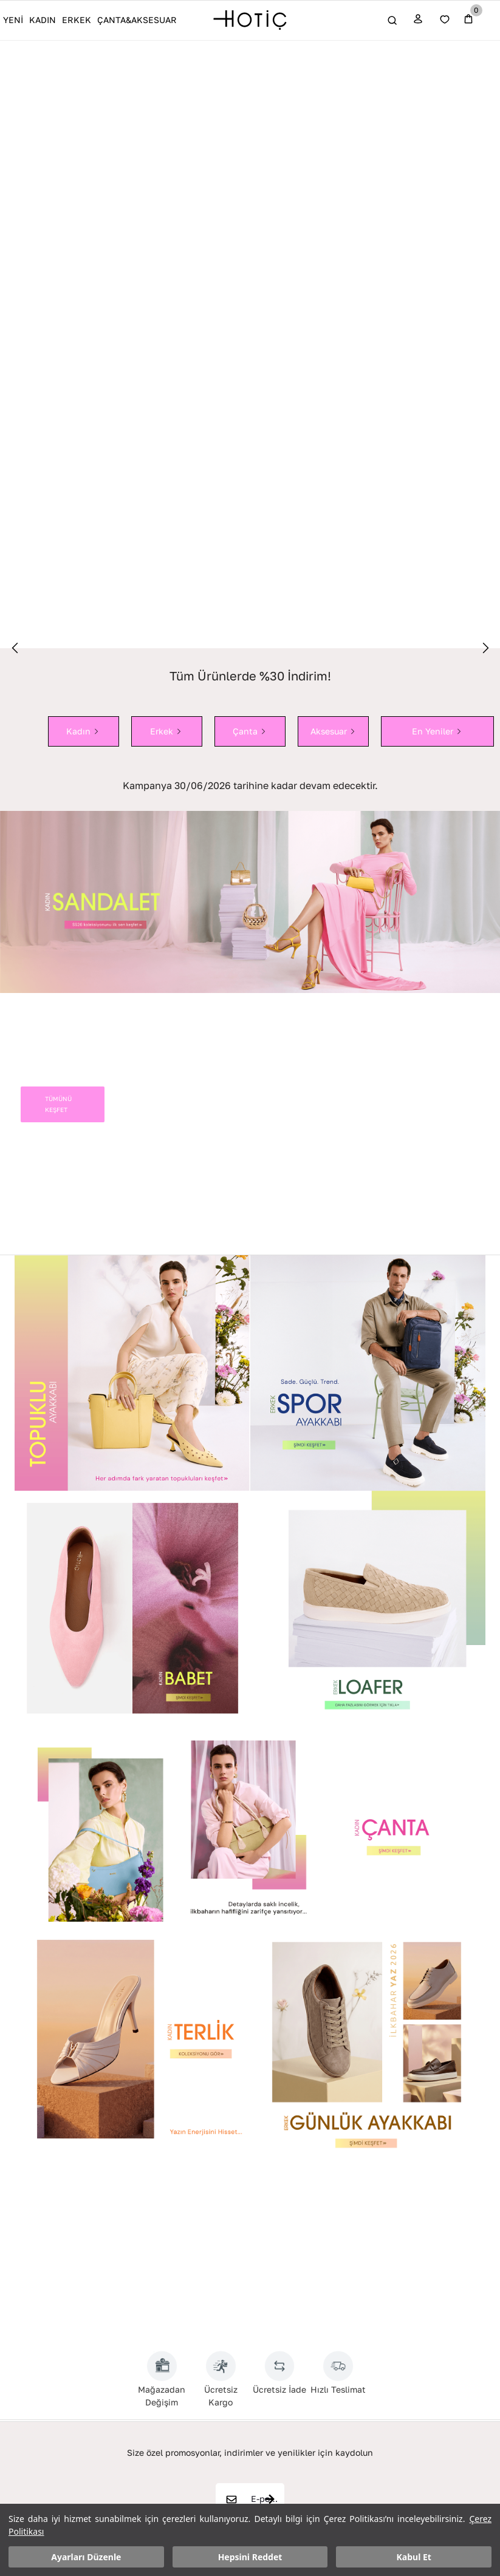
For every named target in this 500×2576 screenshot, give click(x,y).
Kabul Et (414, 2557)
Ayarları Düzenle (86, 2557)
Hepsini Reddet (250, 2557)
